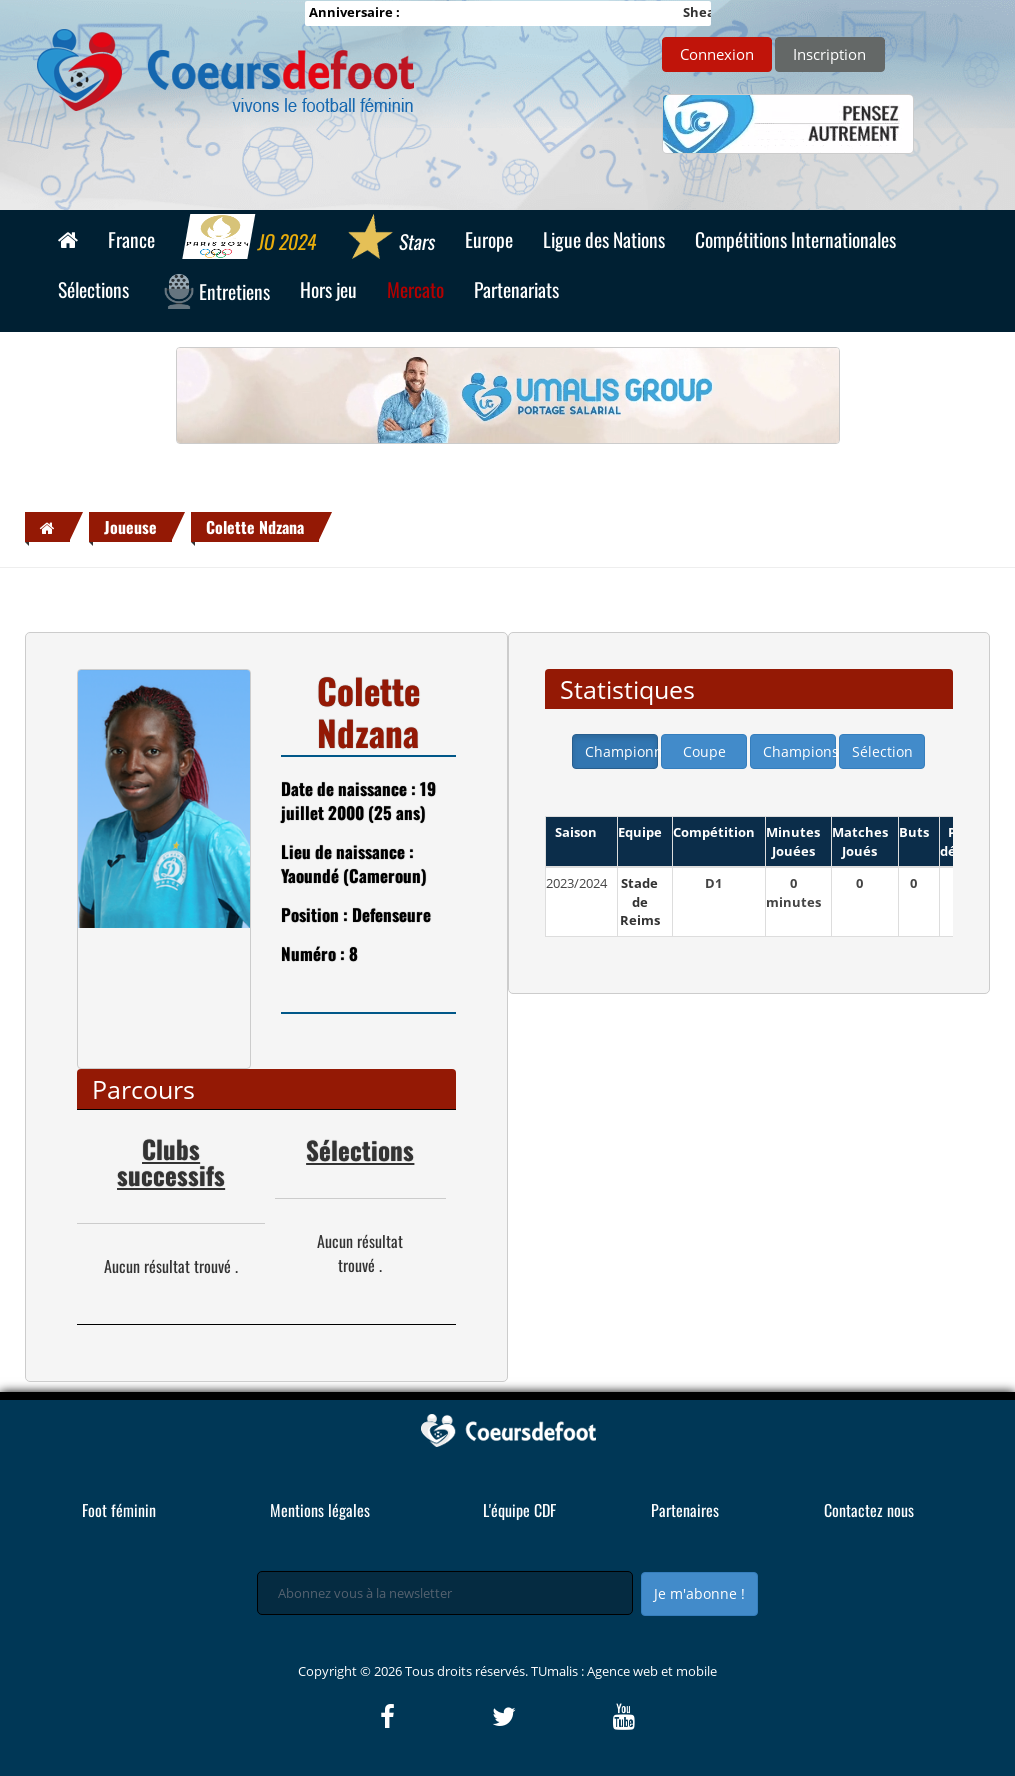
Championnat (621, 751)
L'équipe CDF (519, 1510)
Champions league (799, 751)
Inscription (829, 54)
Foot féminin (119, 1510)
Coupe (704, 751)
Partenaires (685, 1510)
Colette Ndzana (255, 527)
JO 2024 (250, 239)
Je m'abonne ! (699, 1593)
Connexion (717, 54)
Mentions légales (320, 1510)
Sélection (882, 751)
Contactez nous (869, 1510)
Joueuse (130, 527)
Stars (390, 239)
